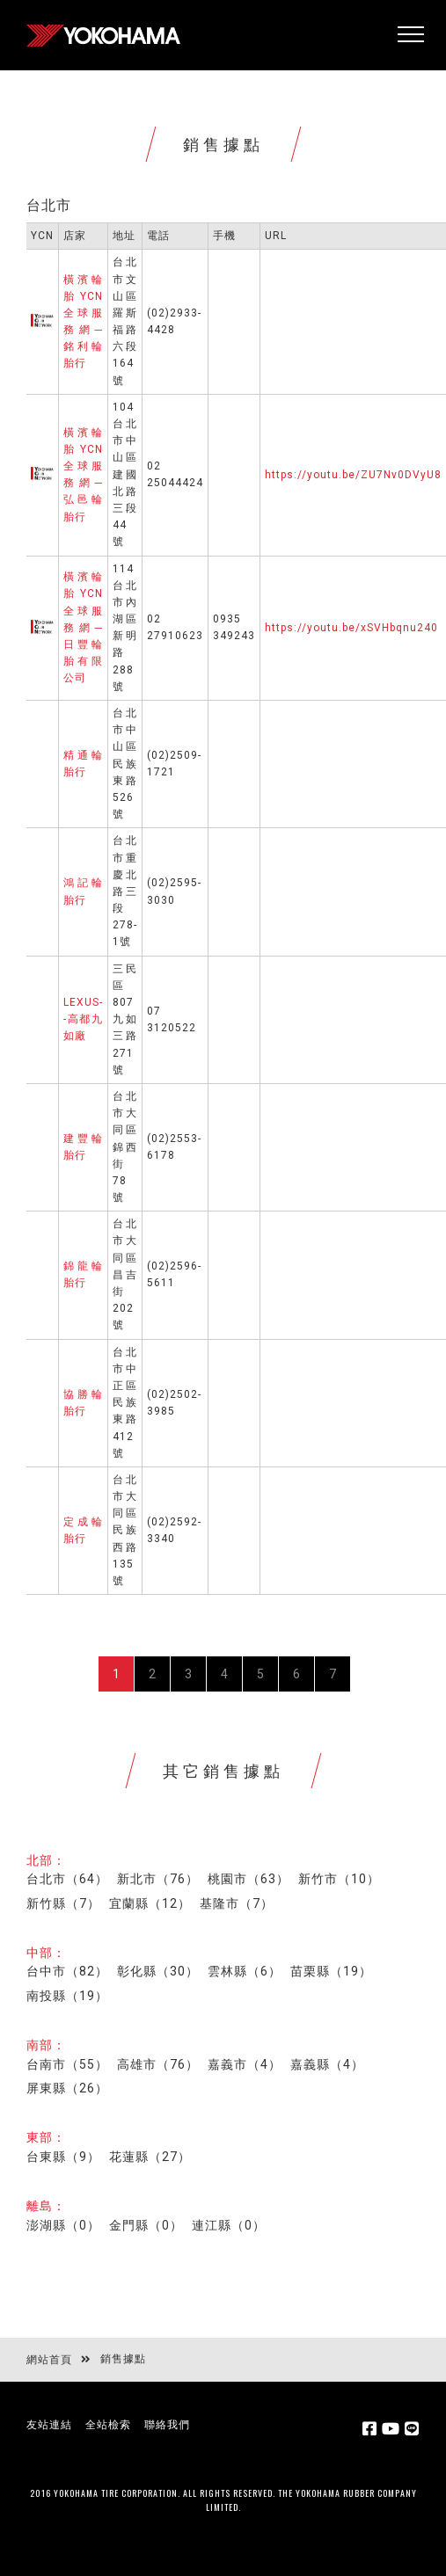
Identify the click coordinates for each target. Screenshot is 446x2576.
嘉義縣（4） (327, 2064)
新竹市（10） (339, 1879)
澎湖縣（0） (63, 2225)
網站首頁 (49, 2360)
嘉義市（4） (244, 2064)
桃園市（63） (248, 1879)
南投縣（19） (67, 1996)
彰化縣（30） (158, 1971)
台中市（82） (67, 1971)
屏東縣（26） (67, 2088)
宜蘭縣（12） (150, 1903)
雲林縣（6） (244, 1971)
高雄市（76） (158, 2064)
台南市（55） (67, 2064)
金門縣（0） (146, 2225)
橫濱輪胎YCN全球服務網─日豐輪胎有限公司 (83, 627)
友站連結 (49, 2425)
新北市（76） (158, 1879)
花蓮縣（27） (150, 2157)
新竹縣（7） (63, 1903)
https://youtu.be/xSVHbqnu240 (351, 628)
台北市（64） (67, 1879)
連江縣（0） (229, 2225)
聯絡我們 (167, 2425)
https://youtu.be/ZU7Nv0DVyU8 (353, 475)
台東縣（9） (63, 2157)
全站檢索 (108, 2425)
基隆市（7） (237, 1903)
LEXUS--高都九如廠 (83, 1019)
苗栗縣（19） (331, 1971)
